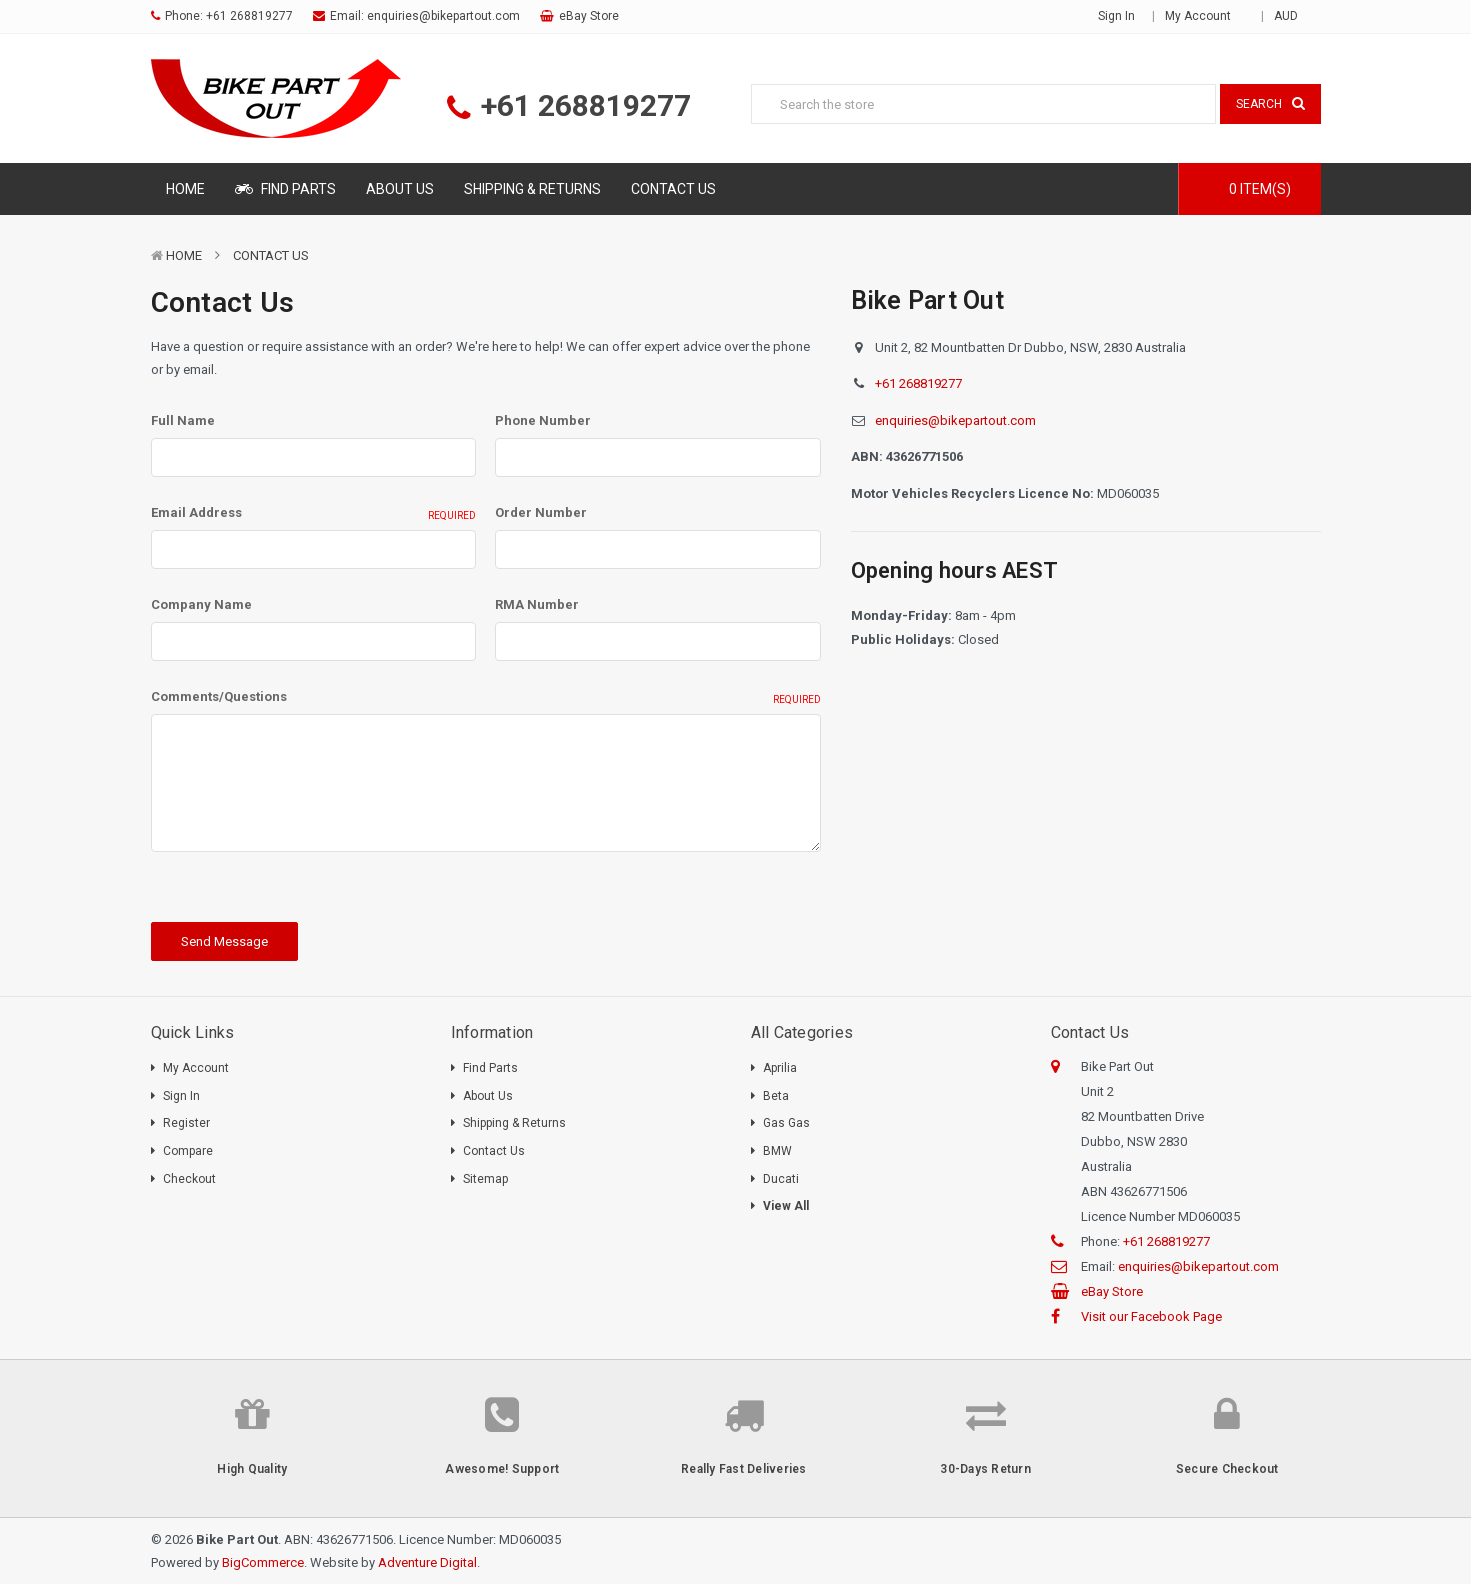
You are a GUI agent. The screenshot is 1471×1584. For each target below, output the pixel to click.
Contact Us (673, 189)
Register (186, 1123)
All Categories (802, 1032)
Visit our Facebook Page (1151, 1316)
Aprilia (780, 1068)
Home (185, 189)
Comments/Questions (486, 698)
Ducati (781, 1179)
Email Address (313, 514)
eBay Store (589, 16)
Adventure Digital (427, 1562)
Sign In (181, 1096)
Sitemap (485, 1179)
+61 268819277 (249, 16)
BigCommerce (263, 1562)
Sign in (1116, 16)
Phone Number (543, 420)
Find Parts (285, 189)
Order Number (541, 512)
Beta (776, 1096)
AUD (1292, 16)
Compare (188, 1151)
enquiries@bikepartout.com (443, 16)
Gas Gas (786, 1123)
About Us (400, 189)
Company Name (201, 604)
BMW (777, 1151)
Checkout (189, 1179)
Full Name (183, 420)
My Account (1204, 16)
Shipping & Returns (532, 189)
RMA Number (537, 604)
